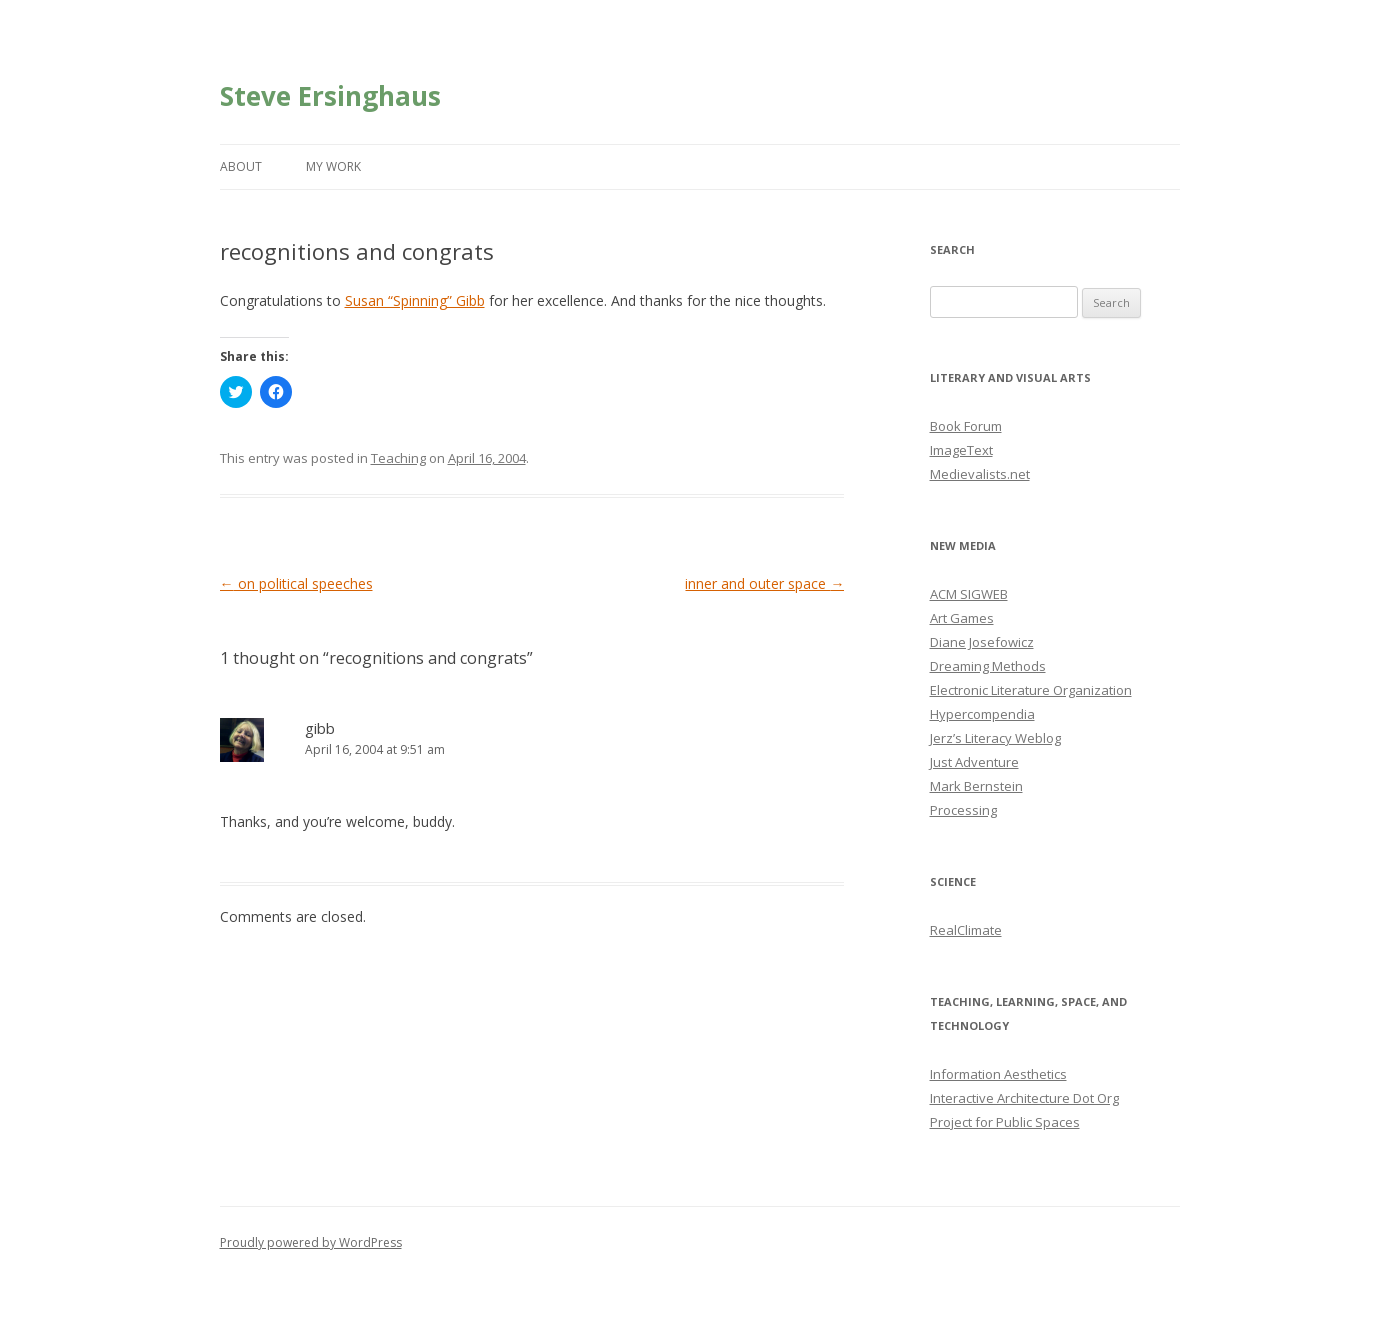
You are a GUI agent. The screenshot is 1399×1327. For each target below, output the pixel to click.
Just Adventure (974, 762)
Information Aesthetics (998, 1074)
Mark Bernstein (976, 786)
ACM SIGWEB (969, 594)
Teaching (398, 458)
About (241, 166)
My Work (333, 166)
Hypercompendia (982, 714)
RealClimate (966, 930)
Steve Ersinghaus (330, 96)
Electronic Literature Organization (1031, 690)
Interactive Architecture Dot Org (1024, 1098)
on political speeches (296, 583)
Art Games (962, 618)
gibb (320, 728)
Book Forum (966, 426)
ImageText (961, 450)
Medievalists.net (980, 474)
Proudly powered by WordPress (311, 1242)
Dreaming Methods (988, 666)
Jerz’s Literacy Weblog (995, 738)
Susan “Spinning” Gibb (415, 300)
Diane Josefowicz (982, 642)
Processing (963, 810)
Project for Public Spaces (1005, 1122)
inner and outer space (764, 583)
